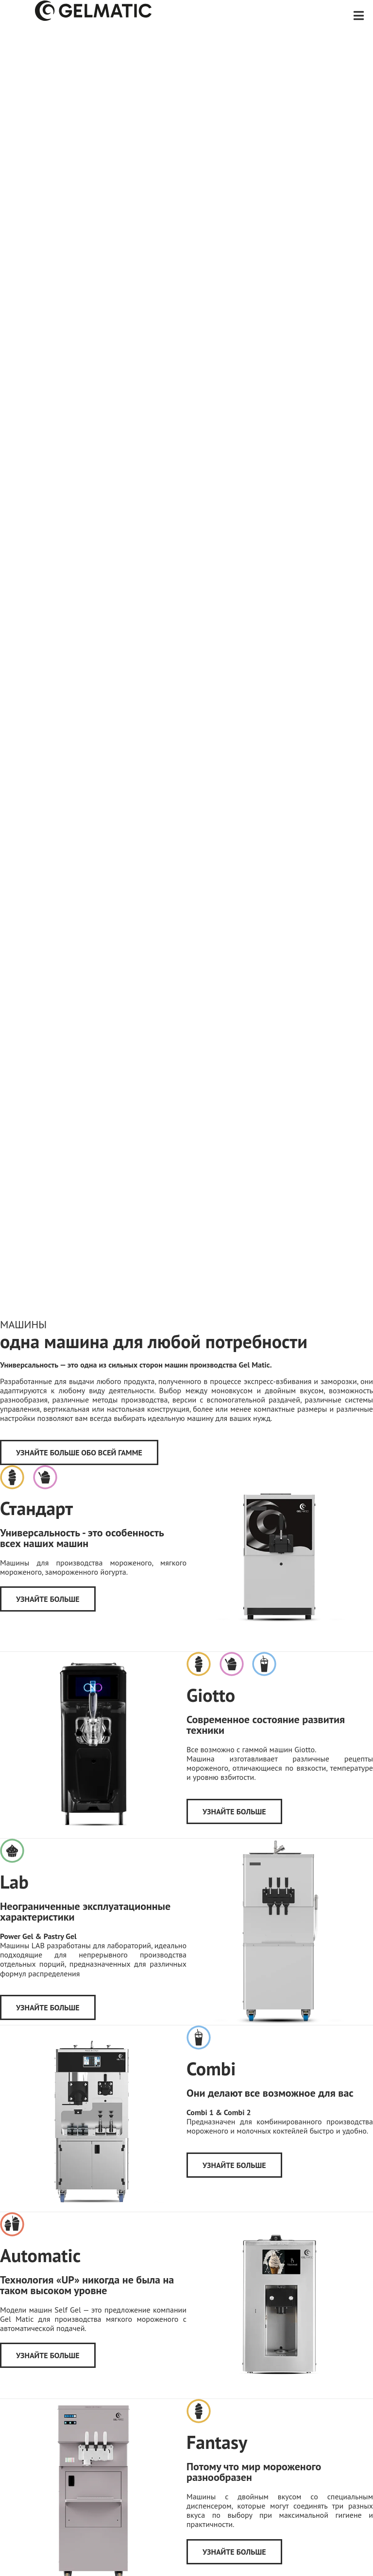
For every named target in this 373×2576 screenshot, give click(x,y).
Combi (211, 2068)
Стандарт (36, 1508)
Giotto (210, 1695)
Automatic (40, 2255)
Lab (14, 1881)
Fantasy (216, 2442)
